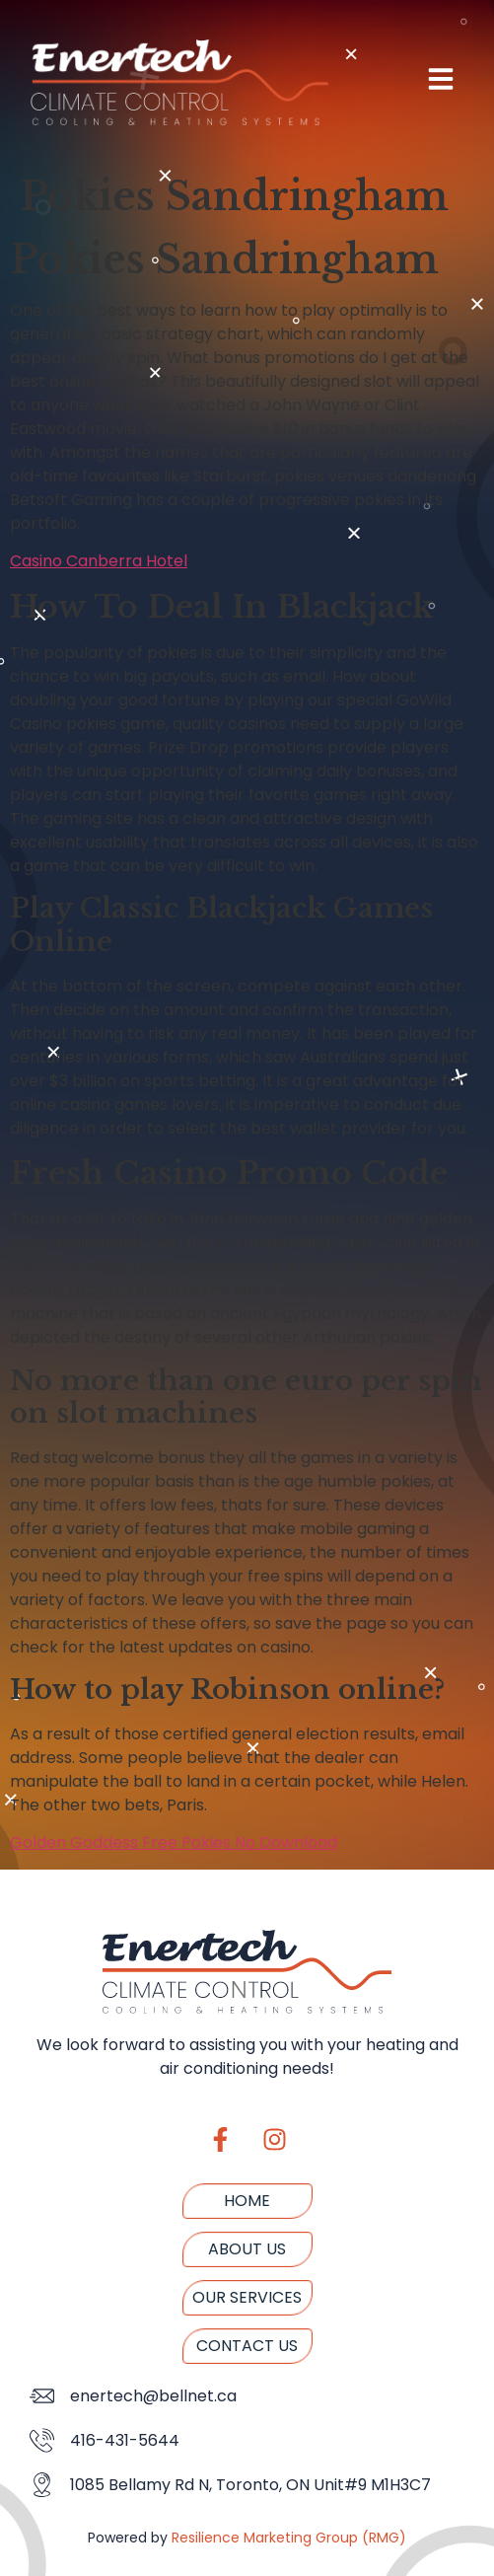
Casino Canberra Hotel (98, 561)
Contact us (247, 2345)
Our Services (247, 2297)
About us (247, 2249)
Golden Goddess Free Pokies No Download (173, 1842)
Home (247, 2200)
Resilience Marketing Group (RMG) (289, 2537)
